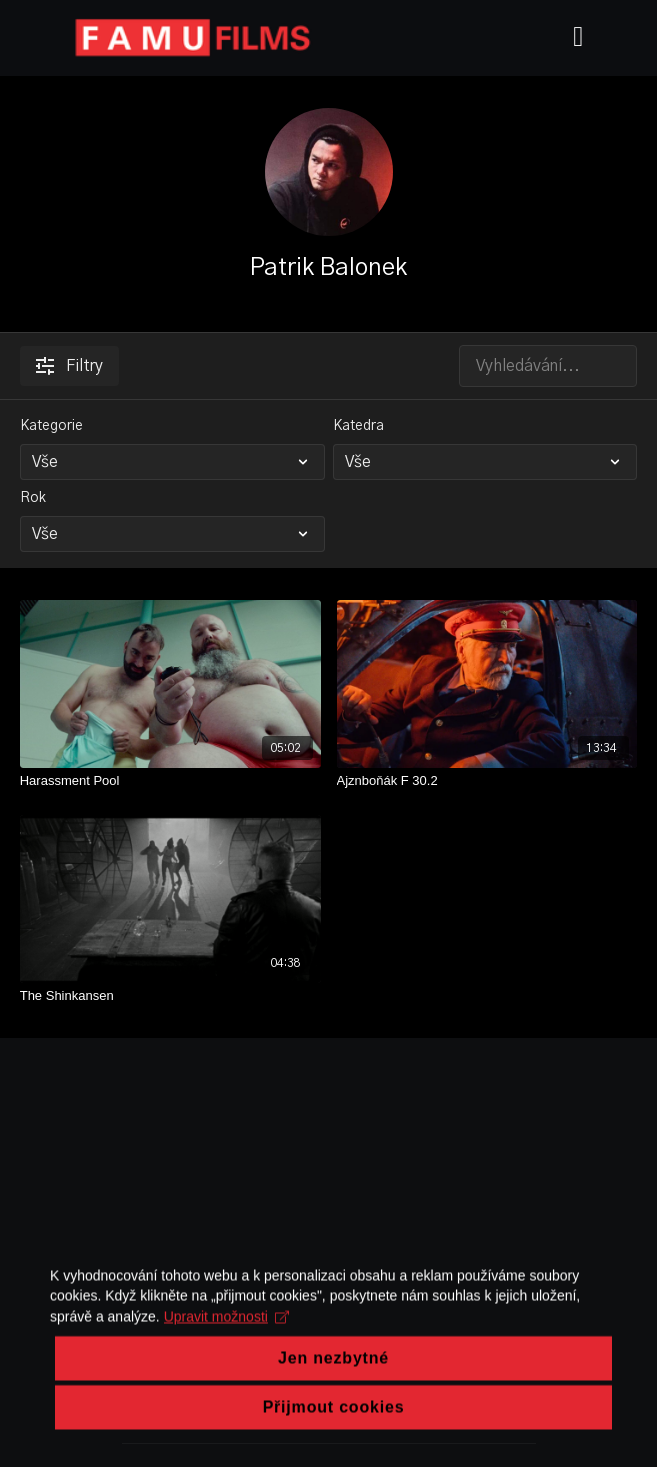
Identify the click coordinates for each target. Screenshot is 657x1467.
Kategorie (51, 426)
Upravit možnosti (226, 1391)
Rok (33, 498)
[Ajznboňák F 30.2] (487, 781)
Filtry (69, 366)
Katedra (358, 426)
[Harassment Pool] (170, 781)
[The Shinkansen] (170, 996)
